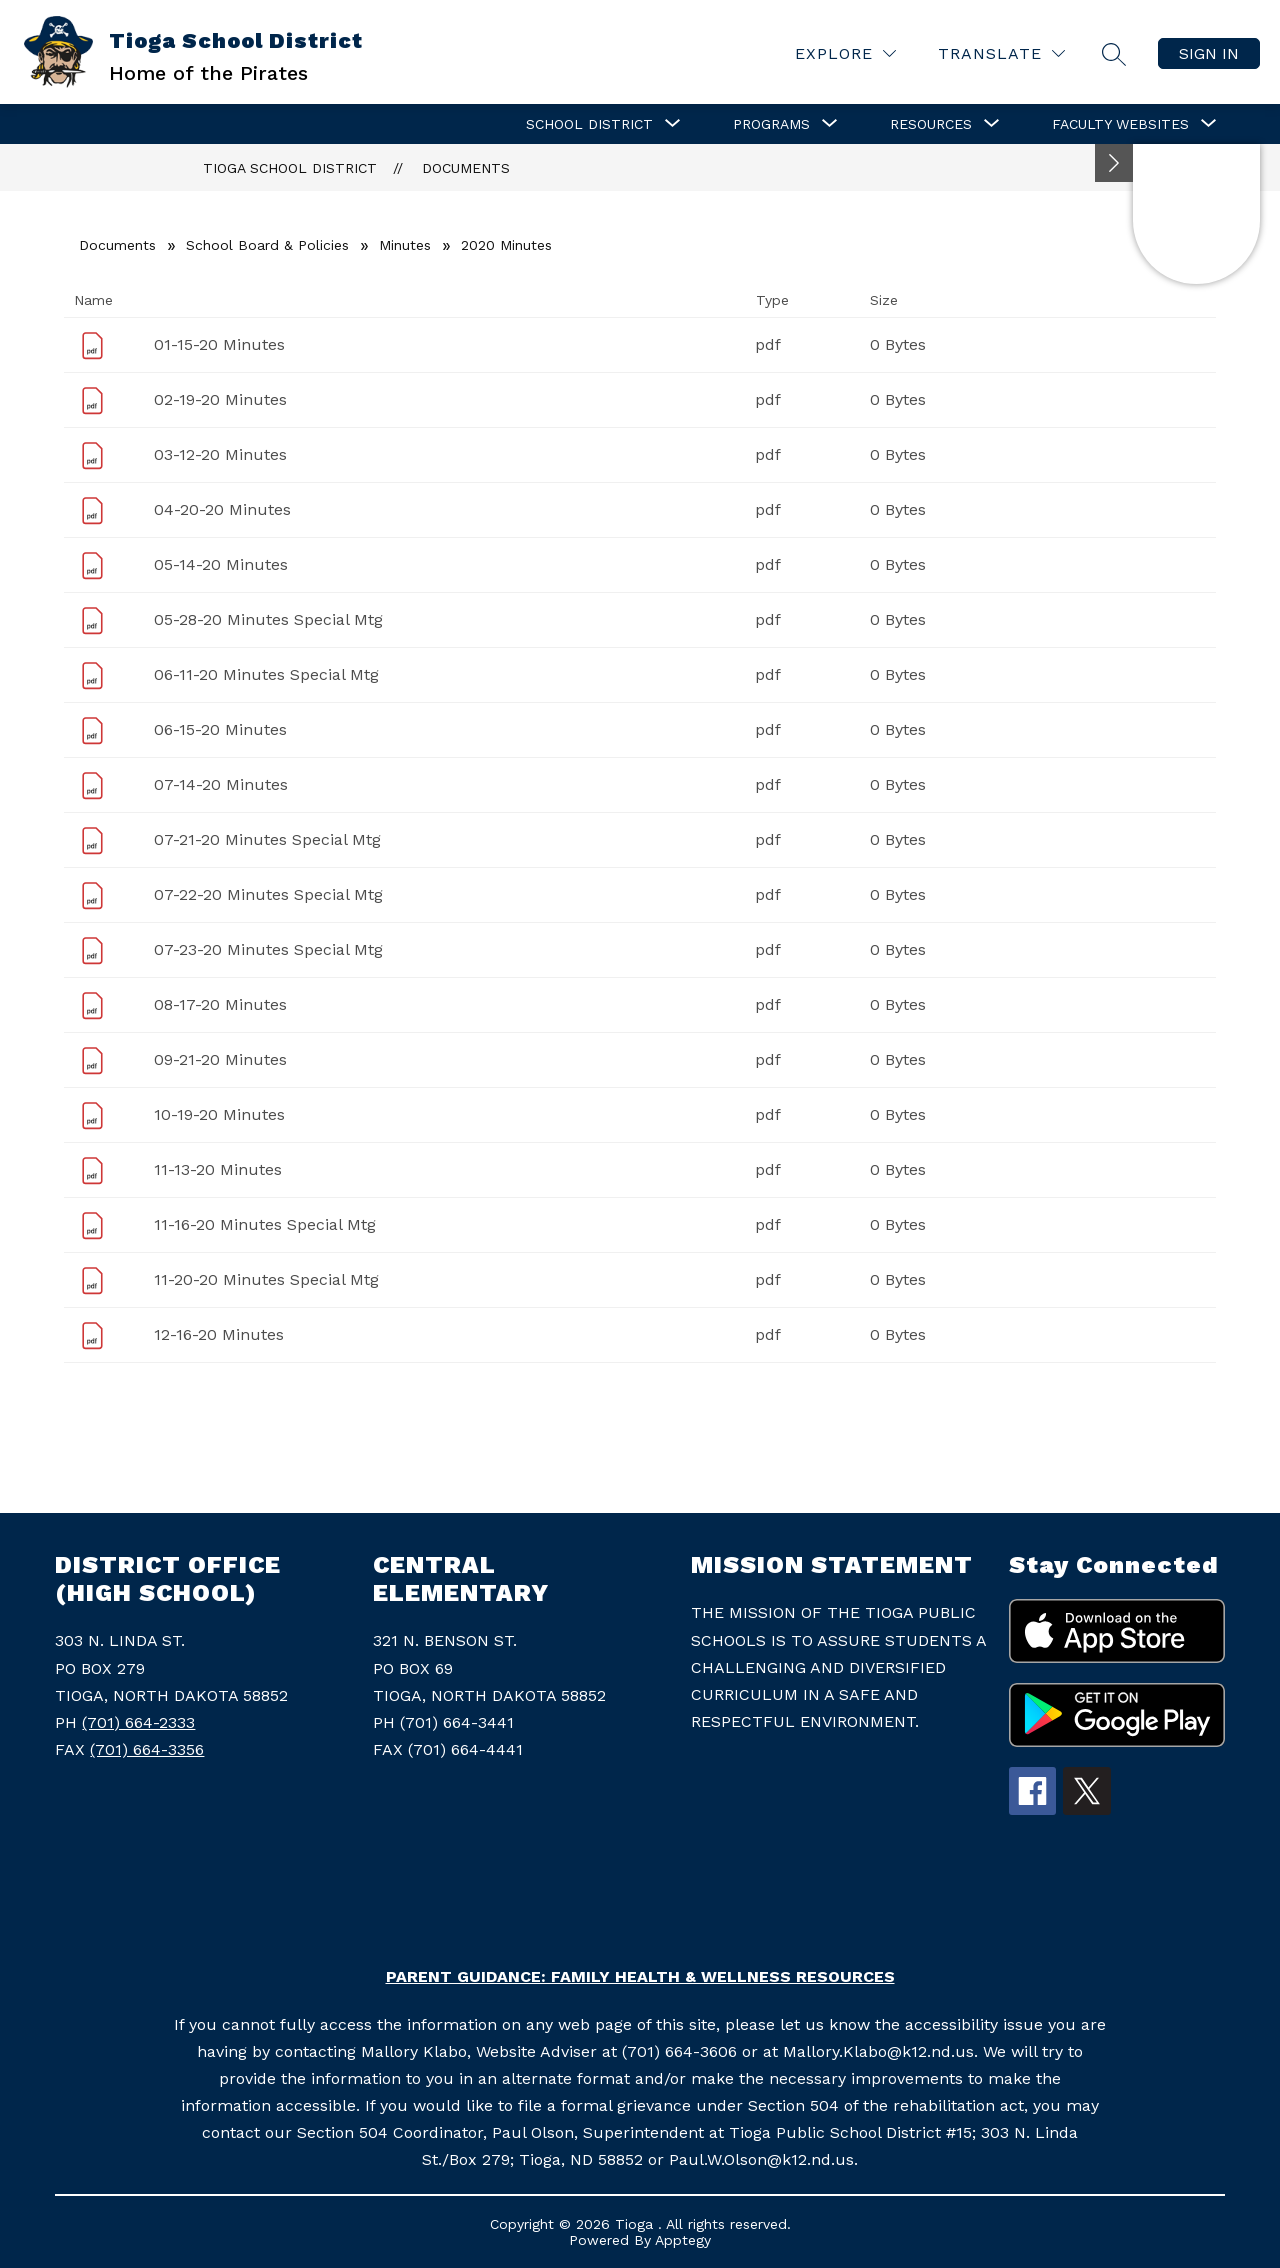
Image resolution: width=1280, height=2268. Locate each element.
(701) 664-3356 (147, 1749)
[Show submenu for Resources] (931, 124)
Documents (466, 168)
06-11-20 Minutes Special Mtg (266, 674)
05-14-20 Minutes (221, 564)
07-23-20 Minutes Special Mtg (268, 949)
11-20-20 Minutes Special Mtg (266, 1279)
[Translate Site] (1001, 53)
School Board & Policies (267, 245)
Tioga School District (290, 168)
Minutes (405, 245)
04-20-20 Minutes (222, 509)
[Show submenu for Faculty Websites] (1120, 124)
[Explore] (845, 53)
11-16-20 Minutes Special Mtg (265, 1224)
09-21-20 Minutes (220, 1059)
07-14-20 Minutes (221, 784)
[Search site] (1114, 54)
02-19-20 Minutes (220, 399)
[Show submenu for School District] (589, 124)
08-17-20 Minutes (220, 1004)
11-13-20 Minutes (218, 1169)
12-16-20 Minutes (219, 1334)
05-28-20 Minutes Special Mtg (268, 619)
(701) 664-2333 (138, 1722)
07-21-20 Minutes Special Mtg (267, 839)
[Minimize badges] (1114, 163)
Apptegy (683, 2240)
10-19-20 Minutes (219, 1114)
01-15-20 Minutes (219, 344)
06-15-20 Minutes (220, 729)
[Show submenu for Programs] (771, 124)
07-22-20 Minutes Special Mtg (268, 894)
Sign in (1209, 53)
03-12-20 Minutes (220, 454)
